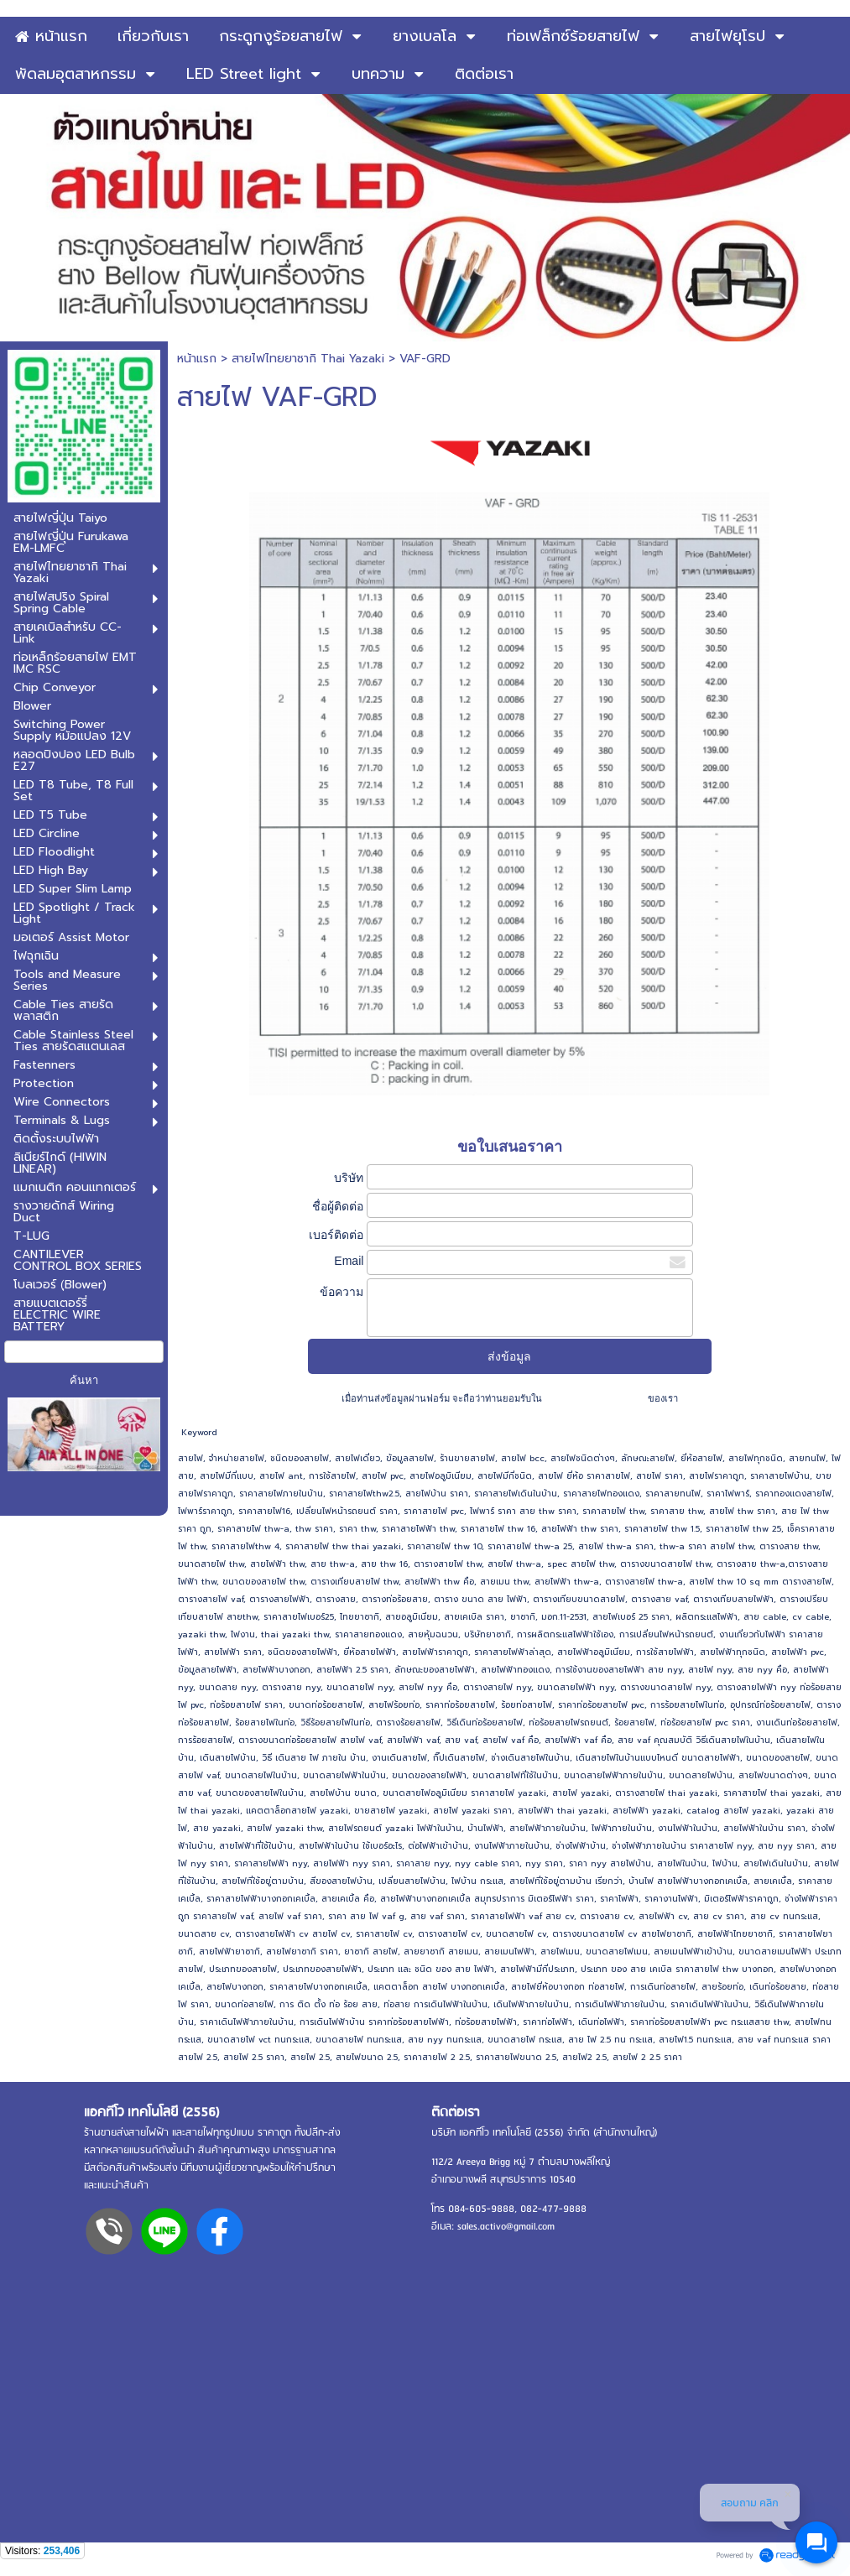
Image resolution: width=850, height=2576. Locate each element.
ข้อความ (341, 1291)
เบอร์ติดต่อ (336, 1234)
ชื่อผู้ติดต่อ (337, 1206)
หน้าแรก (196, 358)
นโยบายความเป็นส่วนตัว (595, 1398)
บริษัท (348, 1177)
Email (348, 1260)
